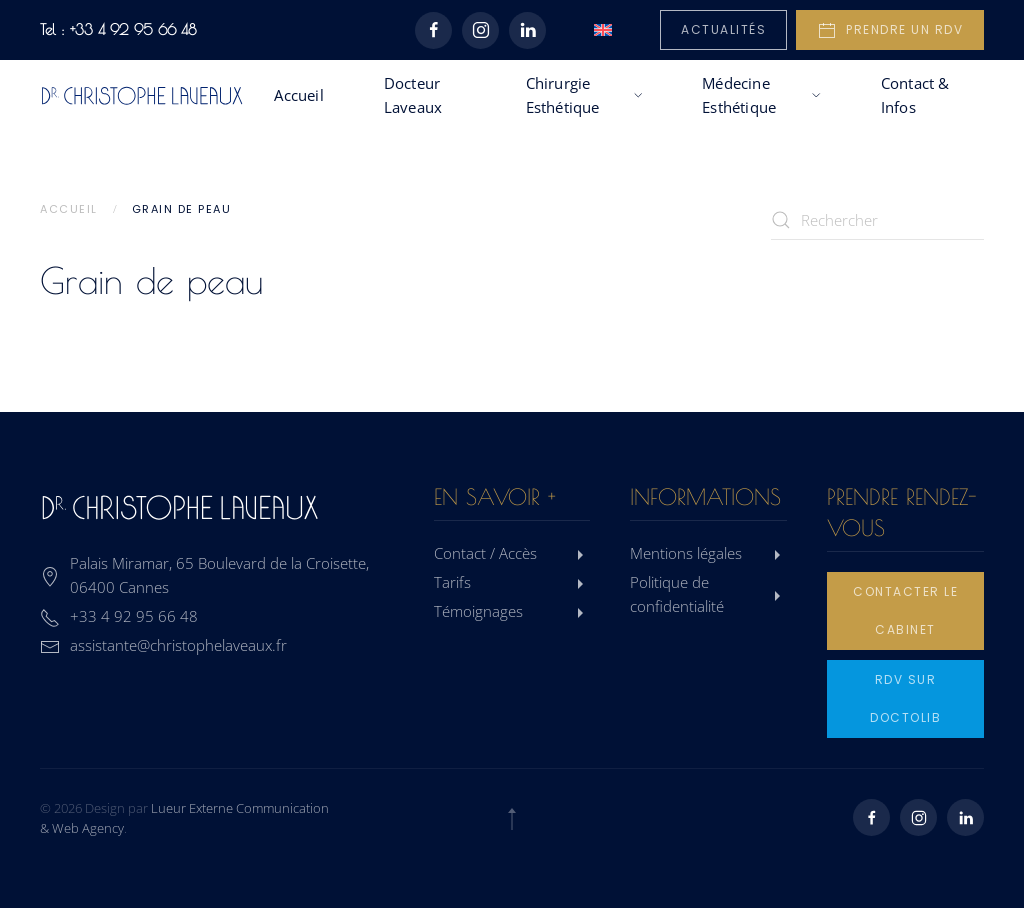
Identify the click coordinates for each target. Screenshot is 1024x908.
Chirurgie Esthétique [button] (584, 95)
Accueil (298, 95)
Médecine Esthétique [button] (761, 95)
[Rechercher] (878, 220)
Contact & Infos (915, 95)
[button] (512, 819)
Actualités (723, 29)
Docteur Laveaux (413, 95)
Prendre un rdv (890, 31)
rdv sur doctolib (905, 698)
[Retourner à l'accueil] (142, 95)
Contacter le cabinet (905, 610)
